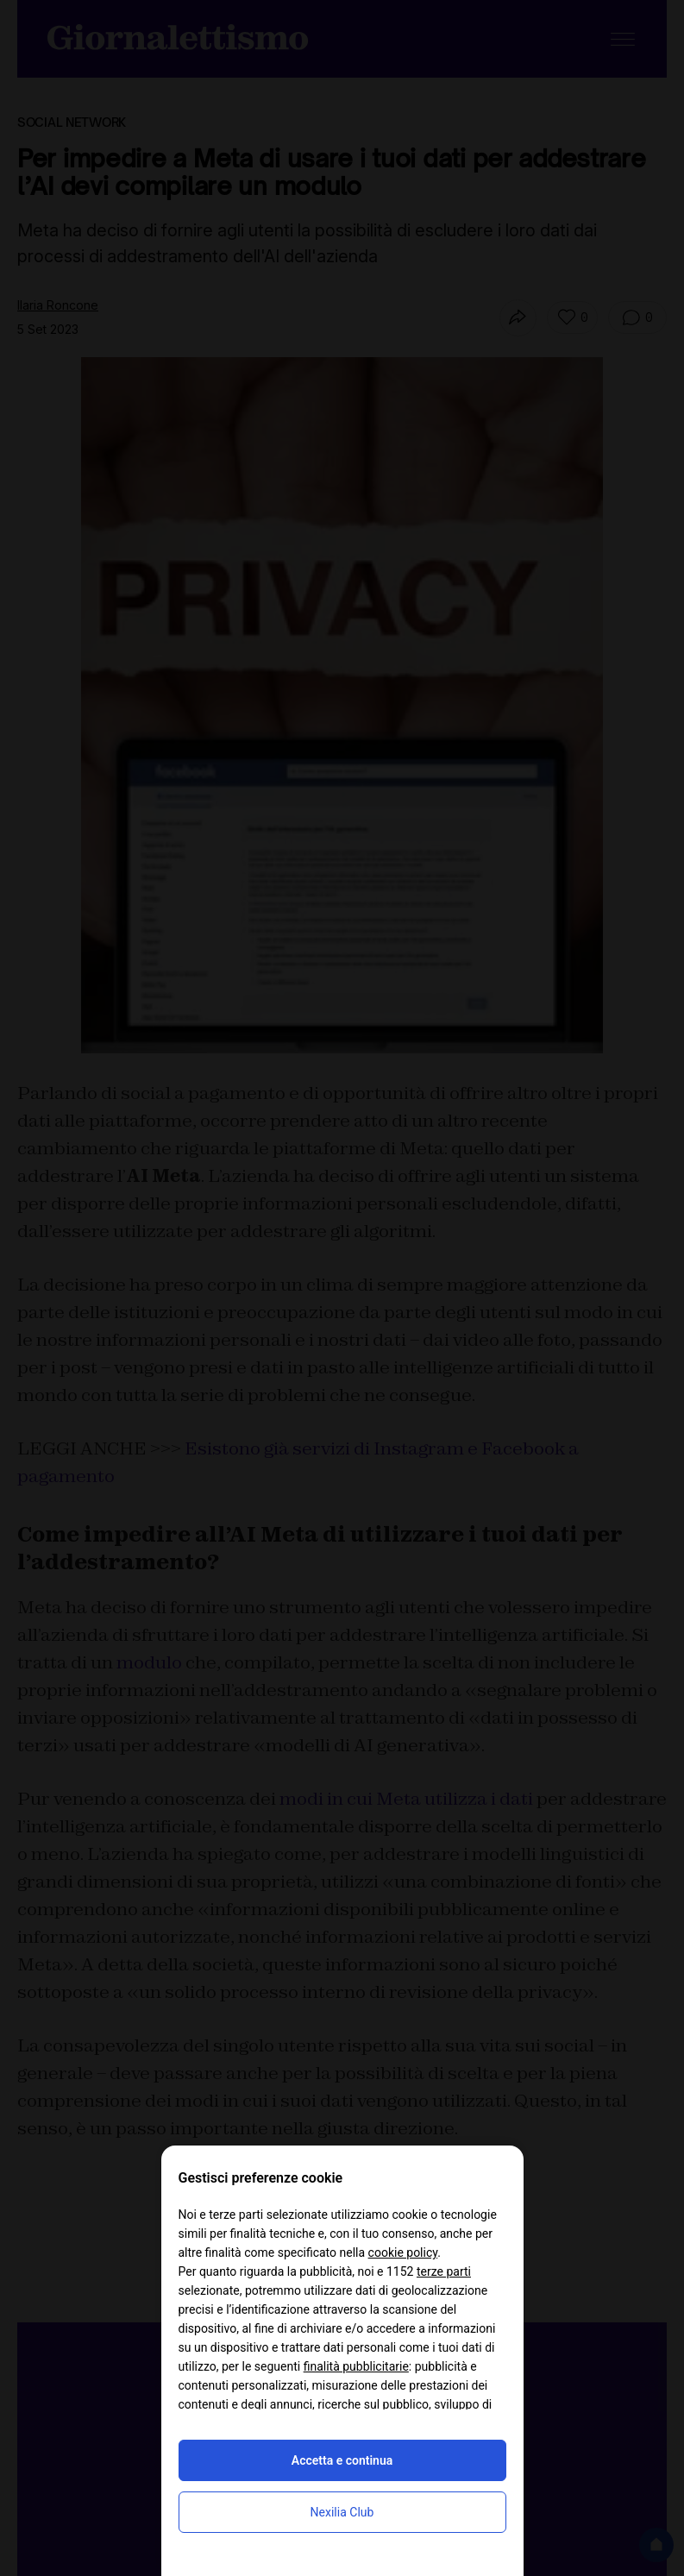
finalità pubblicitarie (356, 2366)
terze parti (444, 2271)
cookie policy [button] (403, 2252)
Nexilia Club (342, 2512)
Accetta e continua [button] (342, 2460)
